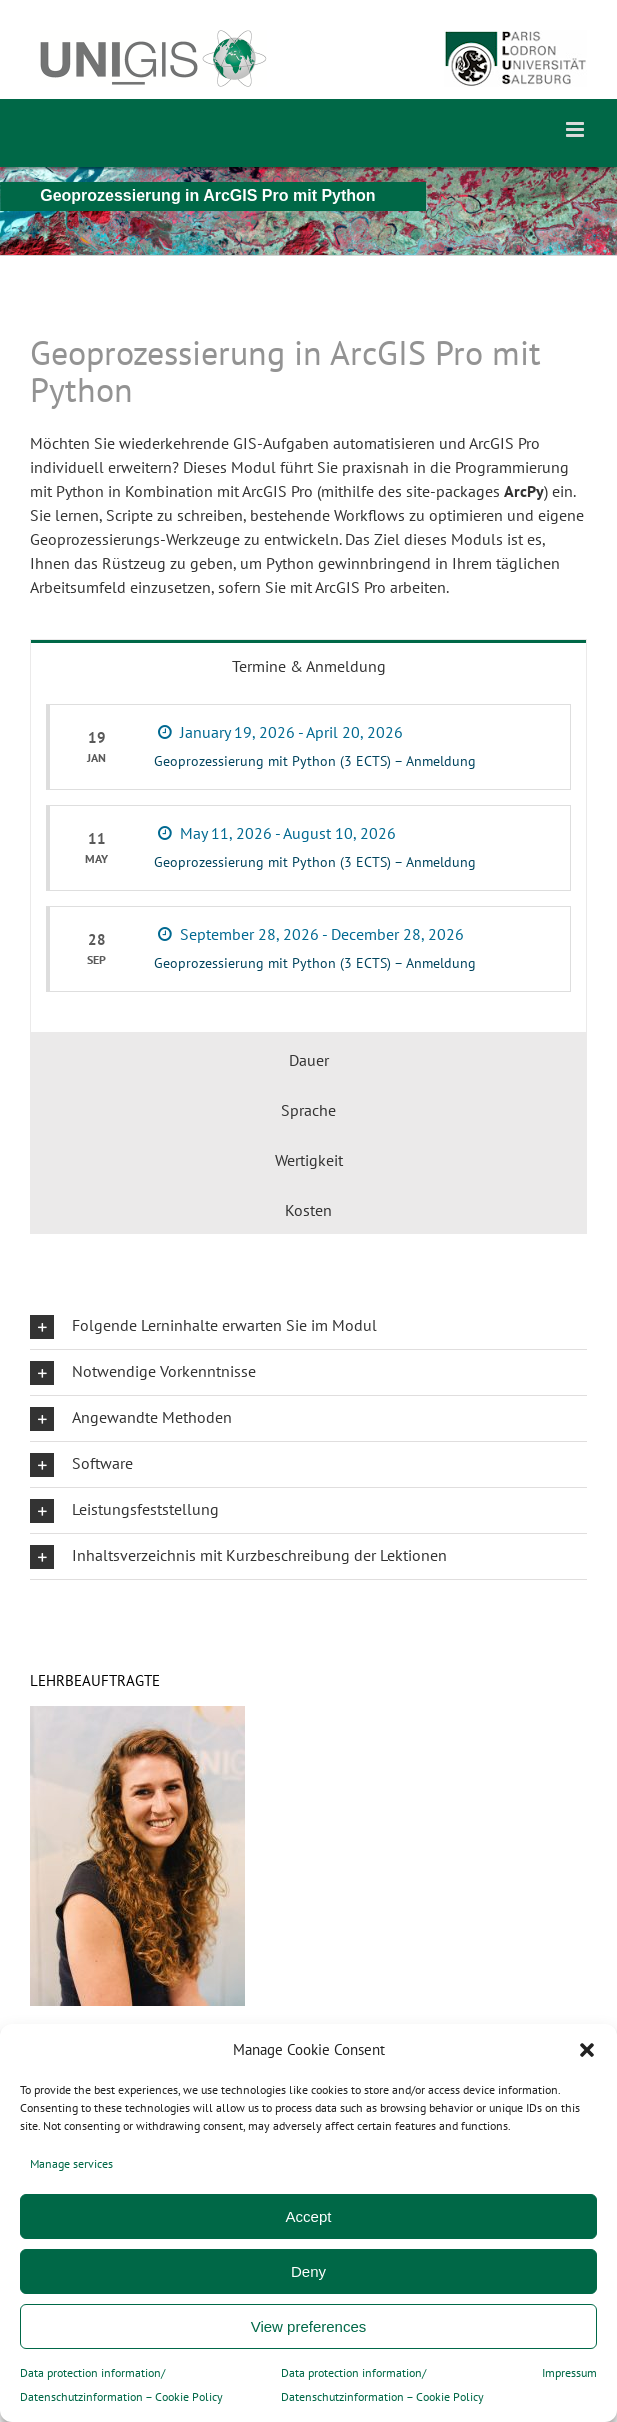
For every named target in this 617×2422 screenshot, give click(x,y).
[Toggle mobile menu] (576, 129)
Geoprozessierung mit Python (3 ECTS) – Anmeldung (315, 761)
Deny (308, 2271)
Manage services (71, 2163)
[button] (587, 2050)
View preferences (309, 2326)
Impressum (569, 2372)
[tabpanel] (308, 861)
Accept (309, 2216)
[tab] (308, 664)
